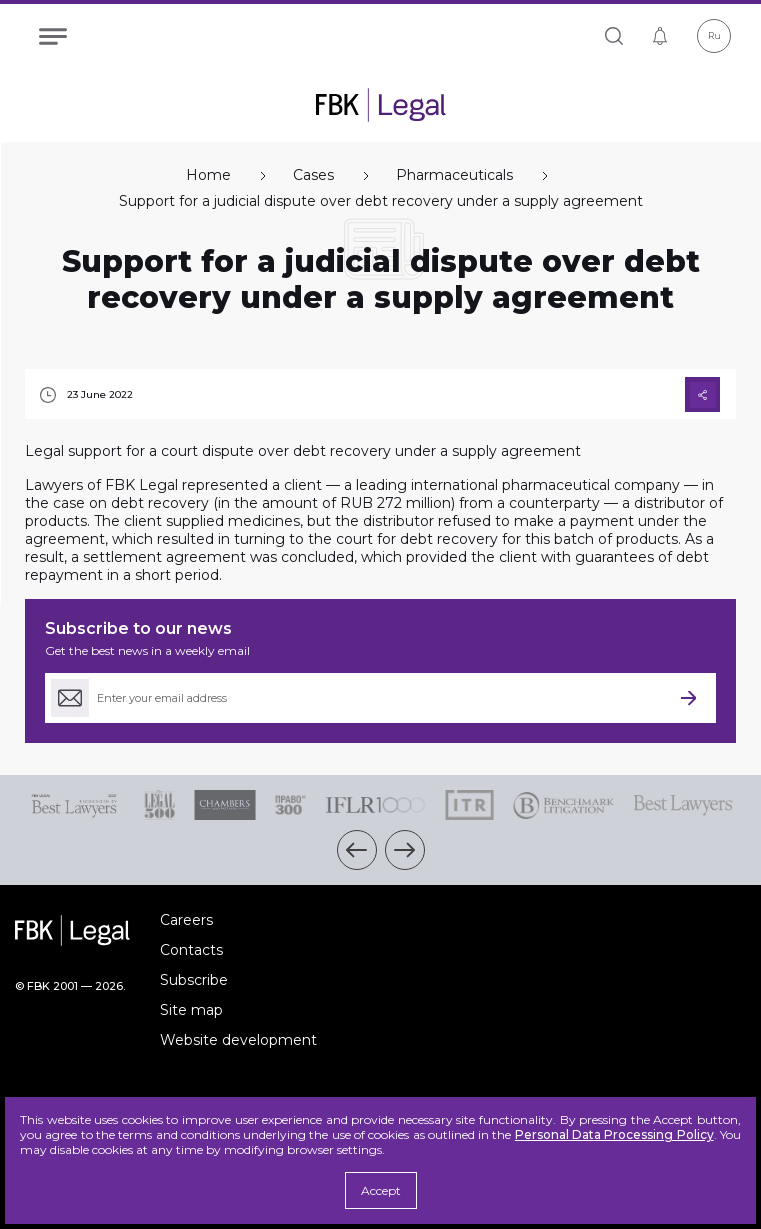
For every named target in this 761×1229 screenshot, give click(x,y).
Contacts (191, 950)
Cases (313, 175)
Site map (191, 1010)
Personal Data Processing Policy (614, 1134)
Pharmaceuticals (454, 175)
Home (208, 175)
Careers (186, 920)
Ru (714, 35)
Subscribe (194, 980)
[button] (357, 850)
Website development (238, 1040)
